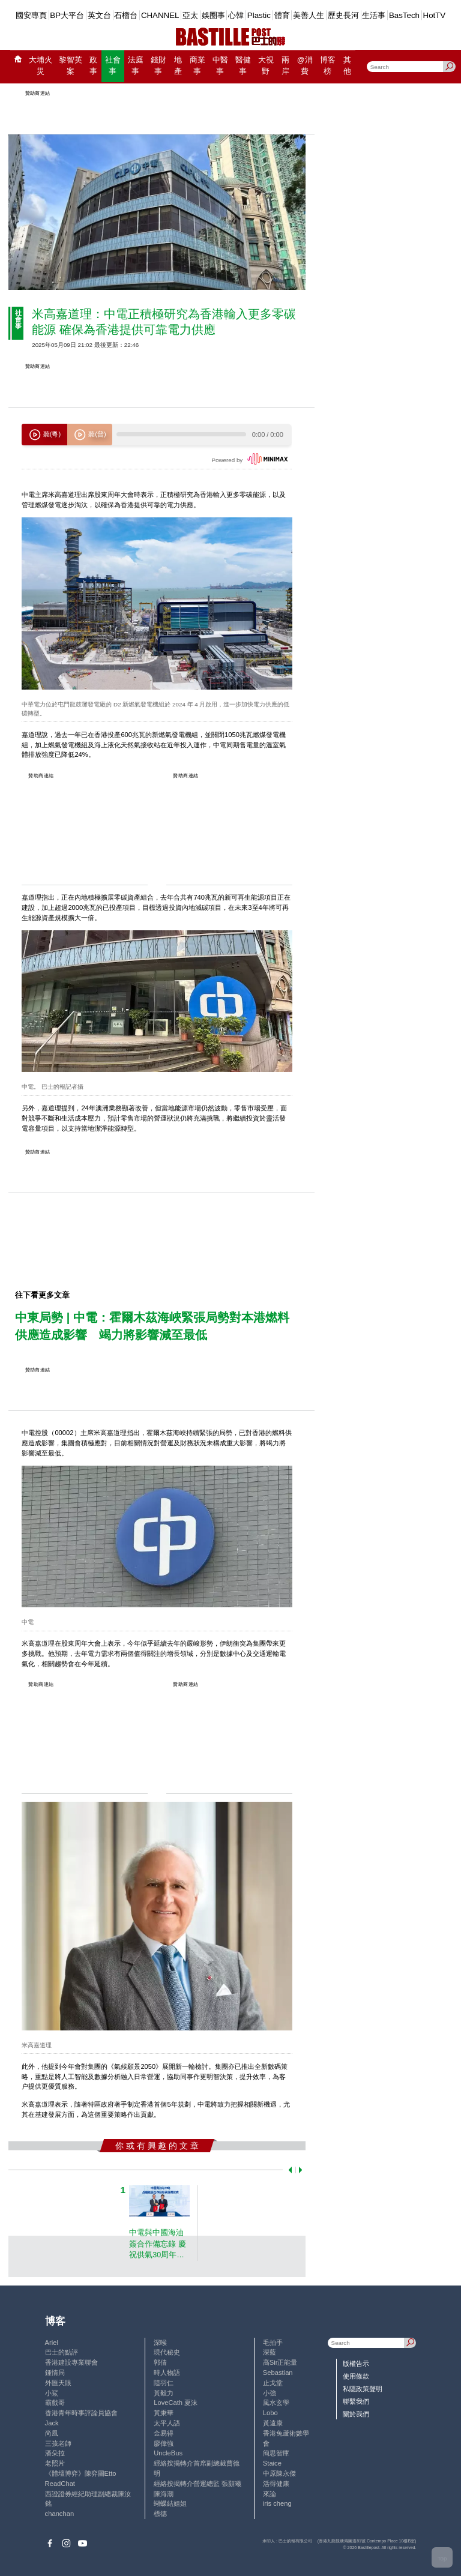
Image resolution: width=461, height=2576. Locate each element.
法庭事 (135, 66)
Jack (52, 2423)
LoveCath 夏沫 (175, 2402)
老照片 (55, 2463)
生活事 (373, 15)
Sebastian (278, 2372)
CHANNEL (160, 15)
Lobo (270, 2412)
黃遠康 (273, 2423)
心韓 (236, 15)
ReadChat (60, 2483)
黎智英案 (70, 66)
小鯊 (51, 2393)
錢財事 (158, 66)
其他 (347, 66)
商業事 (197, 66)
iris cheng (277, 2503)
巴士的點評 (61, 2352)
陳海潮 (163, 2493)
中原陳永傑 (279, 2473)
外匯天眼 (58, 2382)
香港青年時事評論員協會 (81, 2412)
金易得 (163, 2433)
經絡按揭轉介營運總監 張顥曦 (197, 2483)
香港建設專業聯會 (71, 2362)
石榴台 (125, 15)
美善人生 (308, 15)
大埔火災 (40, 66)
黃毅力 (163, 2393)
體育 (282, 15)
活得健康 (276, 2483)
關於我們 (356, 2414)
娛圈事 (213, 15)
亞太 (190, 15)
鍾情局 (55, 2372)
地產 (178, 66)
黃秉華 (163, 2412)
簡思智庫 (276, 2453)
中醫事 (220, 66)
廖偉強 (163, 2443)
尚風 (51, 2433)
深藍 (269, 2352)
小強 (269, 2393)
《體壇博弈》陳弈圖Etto (80, 2473)
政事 (93, 66)
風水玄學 (276, 2402)
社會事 (113, 66)
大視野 (266, 66)
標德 (160, 2513)
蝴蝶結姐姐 (170, 2503)
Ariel (51, 2342)
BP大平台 (67, 15)
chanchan (59, 2513)
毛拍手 (273, 2342)
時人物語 (167, 2372)
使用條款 (356, 2376)
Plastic (259, 15)
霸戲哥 (55, 2402)
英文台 (99, 15)
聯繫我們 (356, 2401)
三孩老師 (58, 2443)
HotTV (434, 15)
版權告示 (356, 2363)
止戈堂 (273, 2382)
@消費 (305, 66)
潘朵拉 (55, 2453)
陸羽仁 (163, 2382)
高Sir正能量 (280, 2362)
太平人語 (167, 2423)
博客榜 (328, 66)
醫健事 (243, 66)
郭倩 (160, 2362)
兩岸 (285, 66)
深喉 (160, 2342)
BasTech (404, 15)
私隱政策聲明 (362, 2388)
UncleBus (168, 2453)
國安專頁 (31, 15)
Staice (272, 2463)
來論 (269, 2493)
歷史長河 (343, 15)
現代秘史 (167, 2352)
